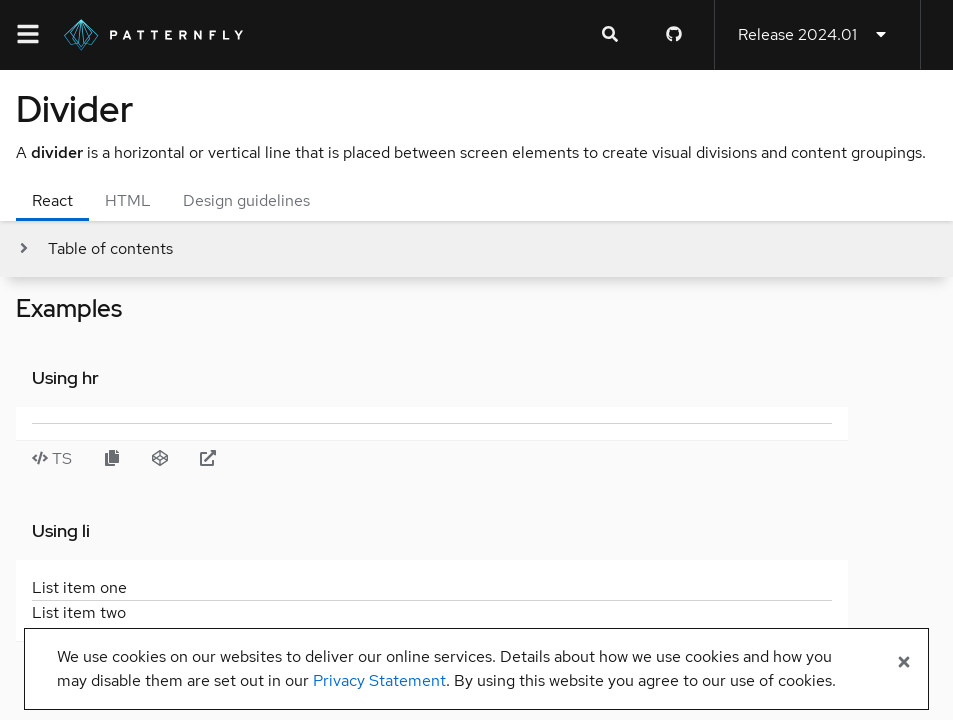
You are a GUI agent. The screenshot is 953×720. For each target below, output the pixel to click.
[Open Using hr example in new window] (208, 459)
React (52, 200)
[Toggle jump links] (94, 249)
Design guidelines (246, 200)
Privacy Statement (379, 680)
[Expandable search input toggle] (610, 35)
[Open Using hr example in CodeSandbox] (160, 459)
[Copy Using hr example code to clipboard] (112, 459)
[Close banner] (904, 663)
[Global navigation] (28, 35)
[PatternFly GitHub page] (674, 35)
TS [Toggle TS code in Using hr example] (52, 458)
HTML (128, 200)
